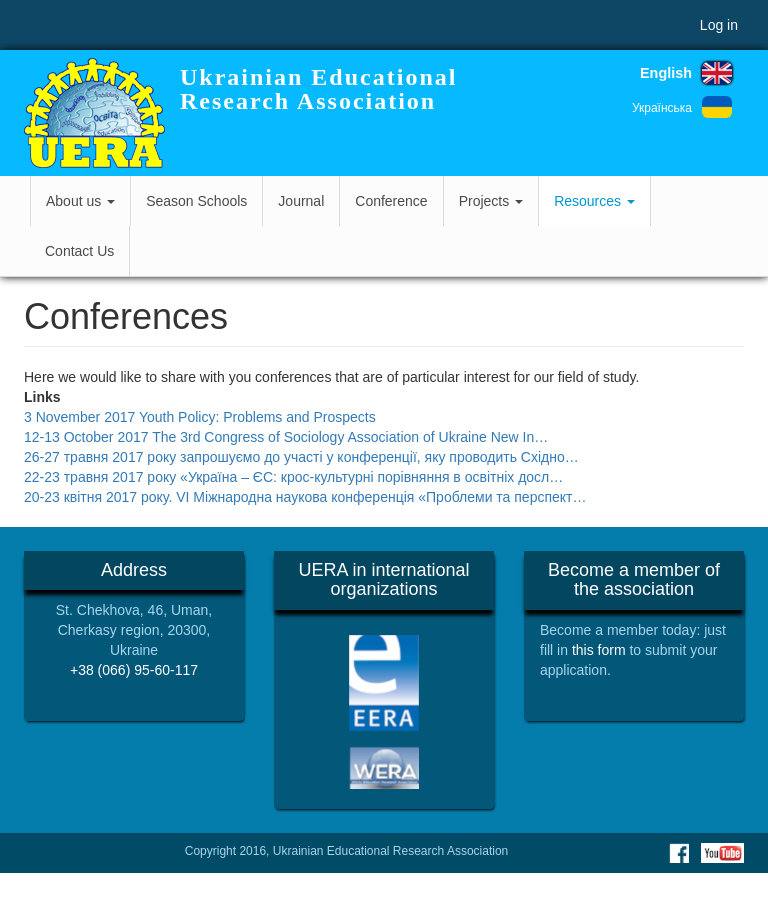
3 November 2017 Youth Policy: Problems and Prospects (200, 417)
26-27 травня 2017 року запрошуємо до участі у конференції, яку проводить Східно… (301, 457)
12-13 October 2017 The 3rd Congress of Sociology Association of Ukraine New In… (286, 437)
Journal (301, 201)
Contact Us (79, 251)
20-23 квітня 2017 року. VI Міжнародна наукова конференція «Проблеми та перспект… (305, 497)
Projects (491, 201)
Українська (662, 108)
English (666, 73)
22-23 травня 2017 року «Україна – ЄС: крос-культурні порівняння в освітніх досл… (293, 477)
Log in (719, 25)
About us (80, 201)
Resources (594, 201)
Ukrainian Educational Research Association (318, 89)
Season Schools (196, 201)
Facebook (679, 853)
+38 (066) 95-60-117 (134, 670)
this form (599, 650)
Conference (391, 201)
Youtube (722, 853)
